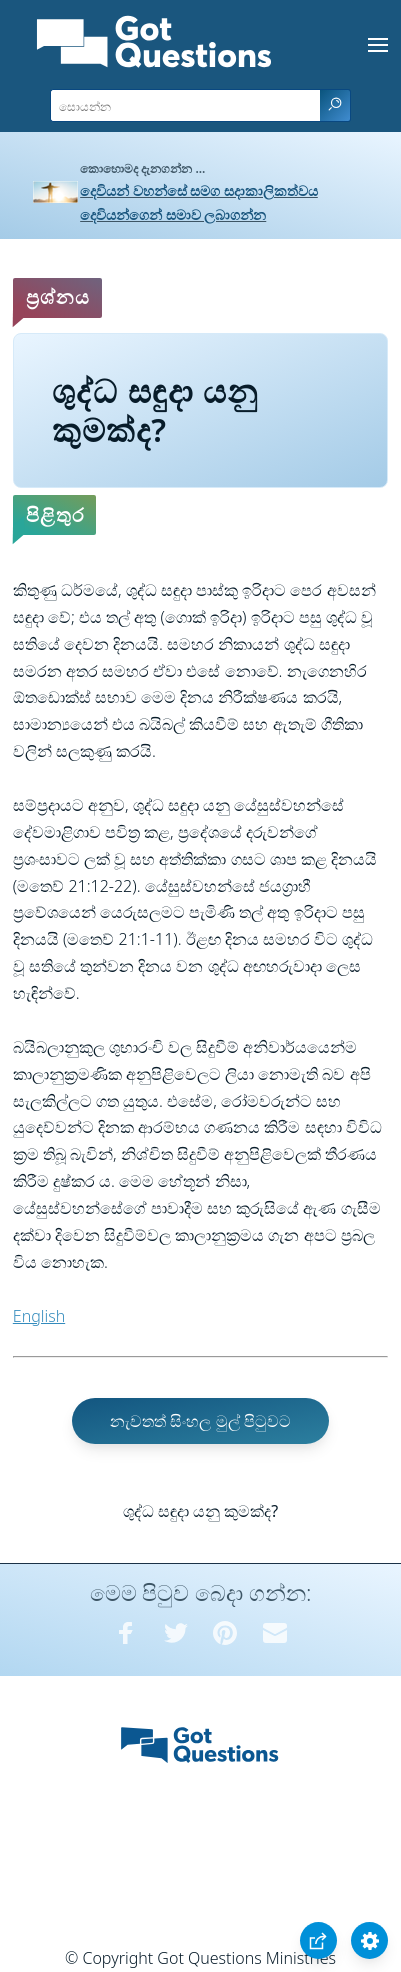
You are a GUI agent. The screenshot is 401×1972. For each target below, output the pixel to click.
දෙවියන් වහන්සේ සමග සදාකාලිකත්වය (199, 190)
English (39, 1316)
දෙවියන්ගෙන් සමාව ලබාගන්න (173, 214)
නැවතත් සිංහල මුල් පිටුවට (200, 1421)
